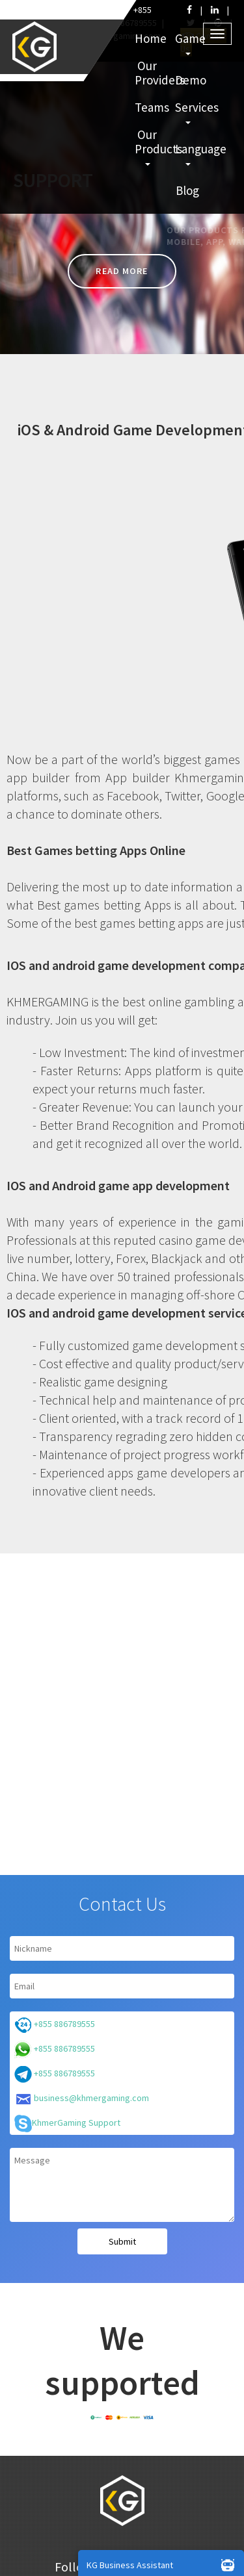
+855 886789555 (54, 2025)
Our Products (149, 146)
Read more (122, 271)
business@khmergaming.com (81, 2099)
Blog (187, 190)
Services (189, 111)
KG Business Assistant (164, 2564)
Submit (122, 2241)
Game (189, 43)
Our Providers (149, 73)
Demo (189, 80)
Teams (149, 107)
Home (149, 38)
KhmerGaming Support (67, 2123)
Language (189, 153)
